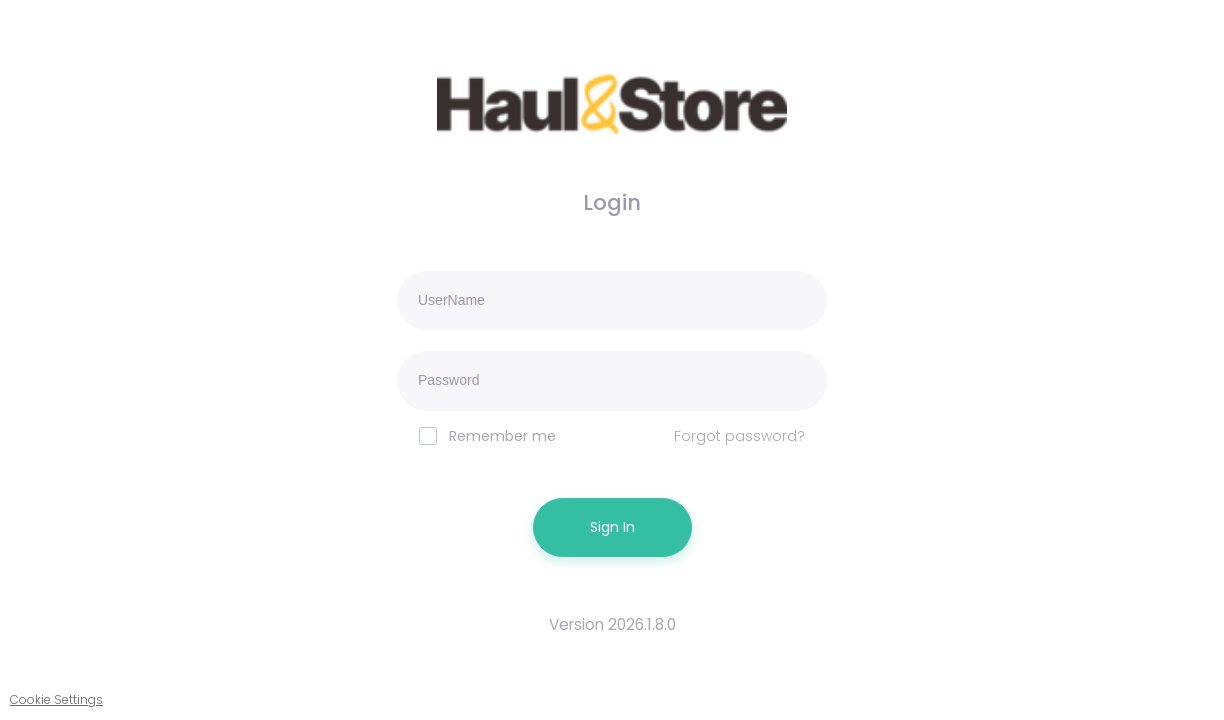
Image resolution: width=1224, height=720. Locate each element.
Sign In (612, 527)
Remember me (487, 436)
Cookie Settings (56, 699)
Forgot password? (739, 436)
